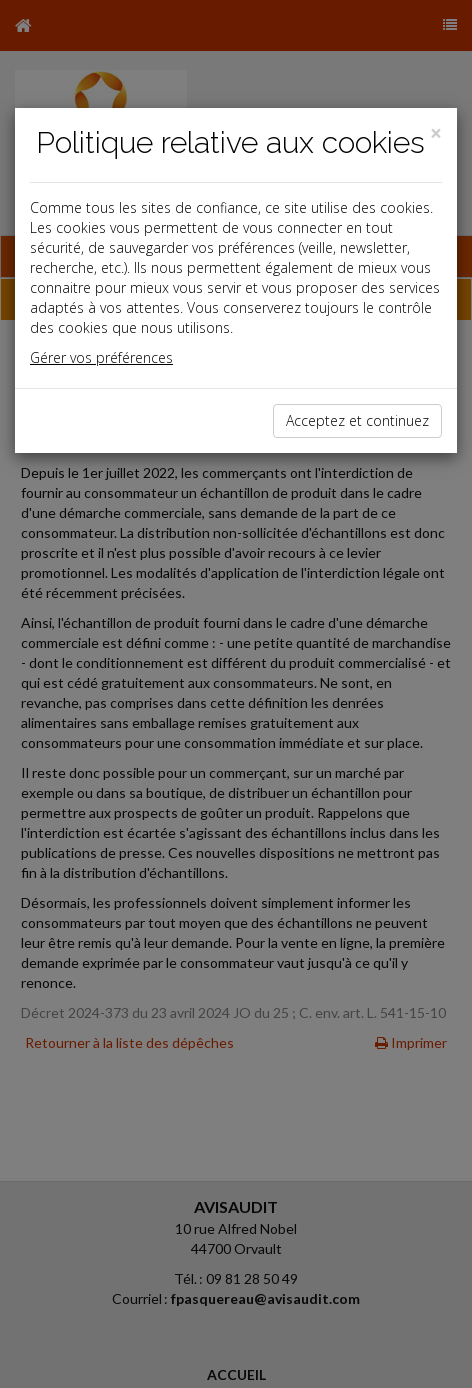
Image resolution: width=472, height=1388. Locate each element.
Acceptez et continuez (357, 420)
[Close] (436, 133)
